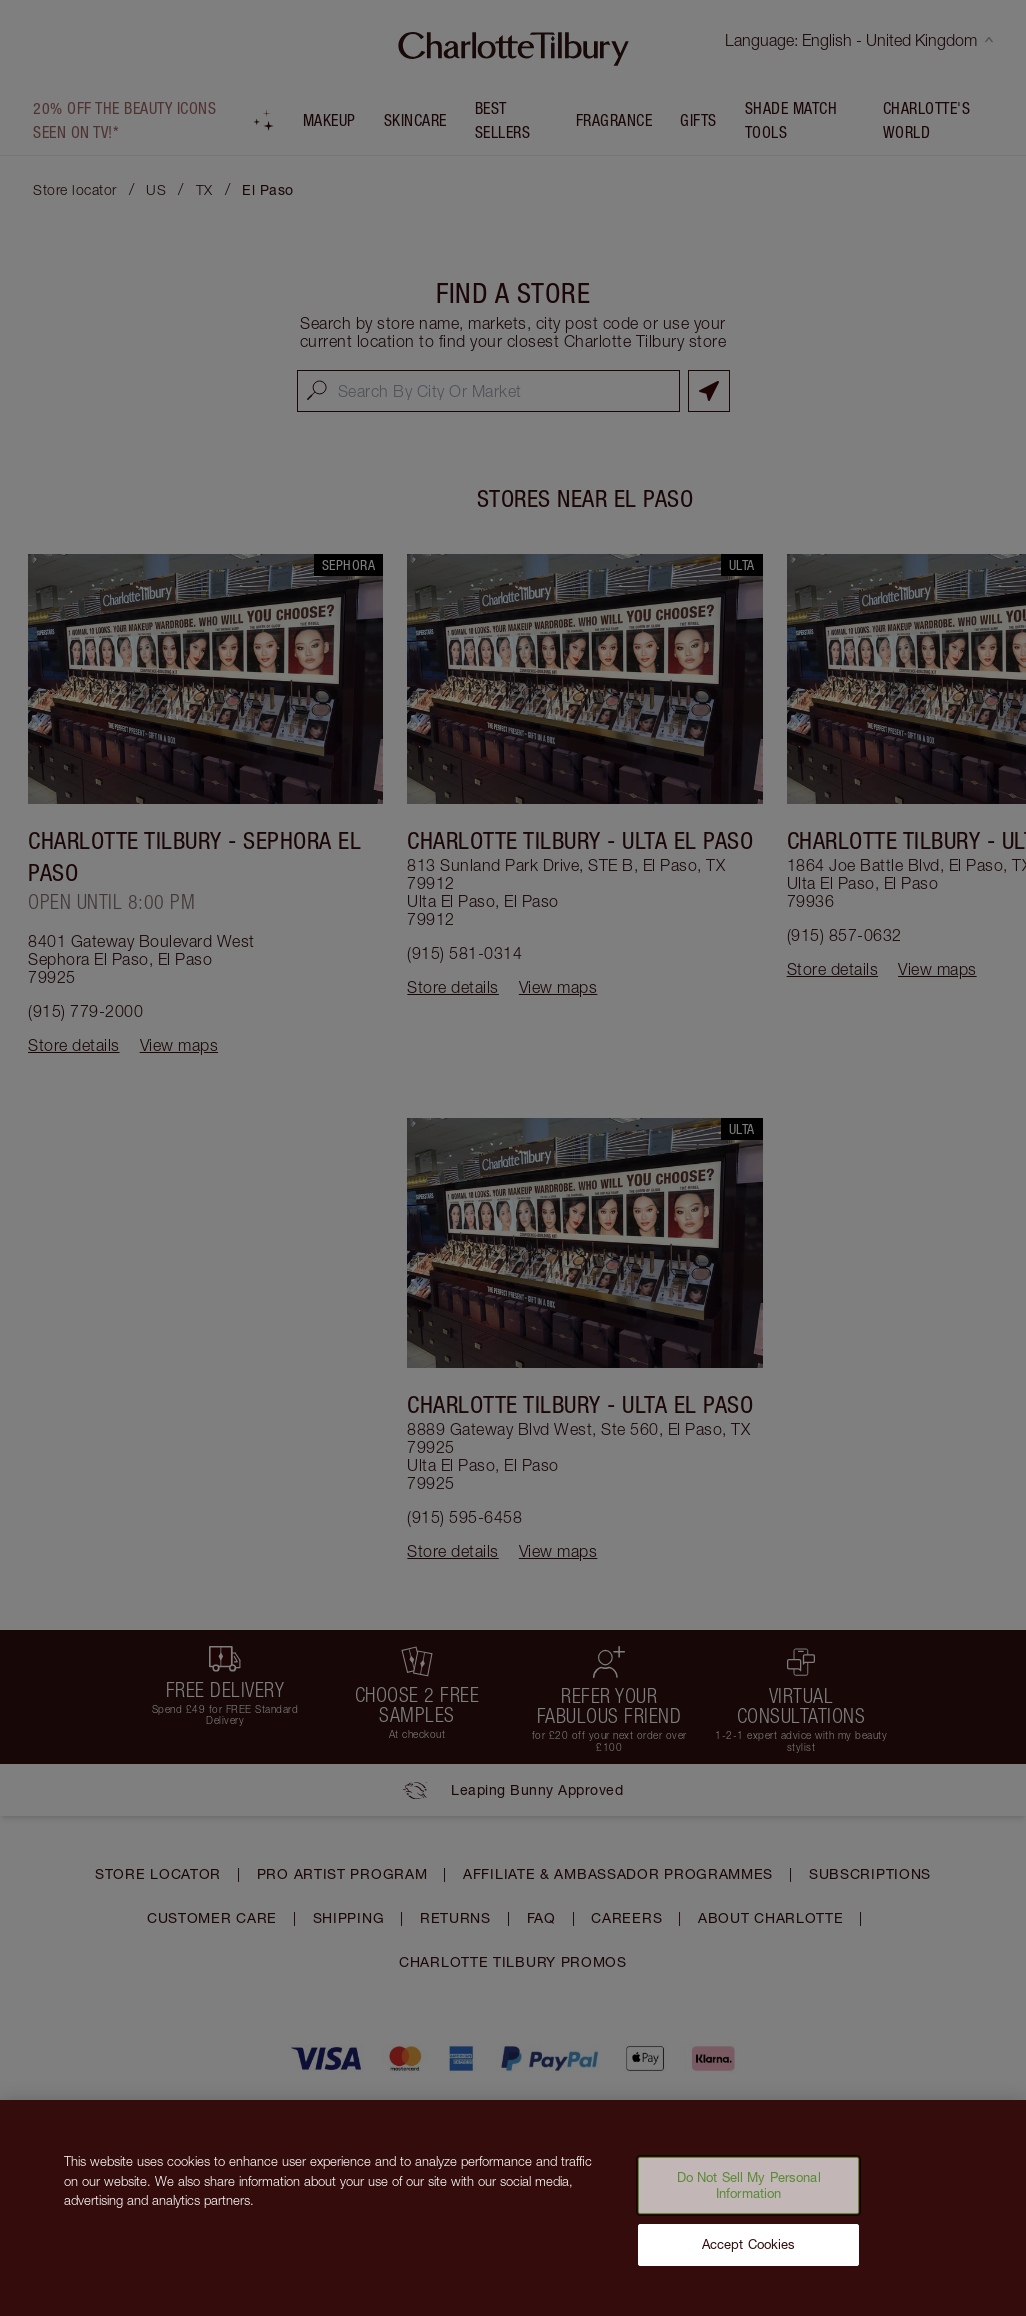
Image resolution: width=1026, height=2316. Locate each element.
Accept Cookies (749, 2253)
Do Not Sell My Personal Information (749, 2194)
